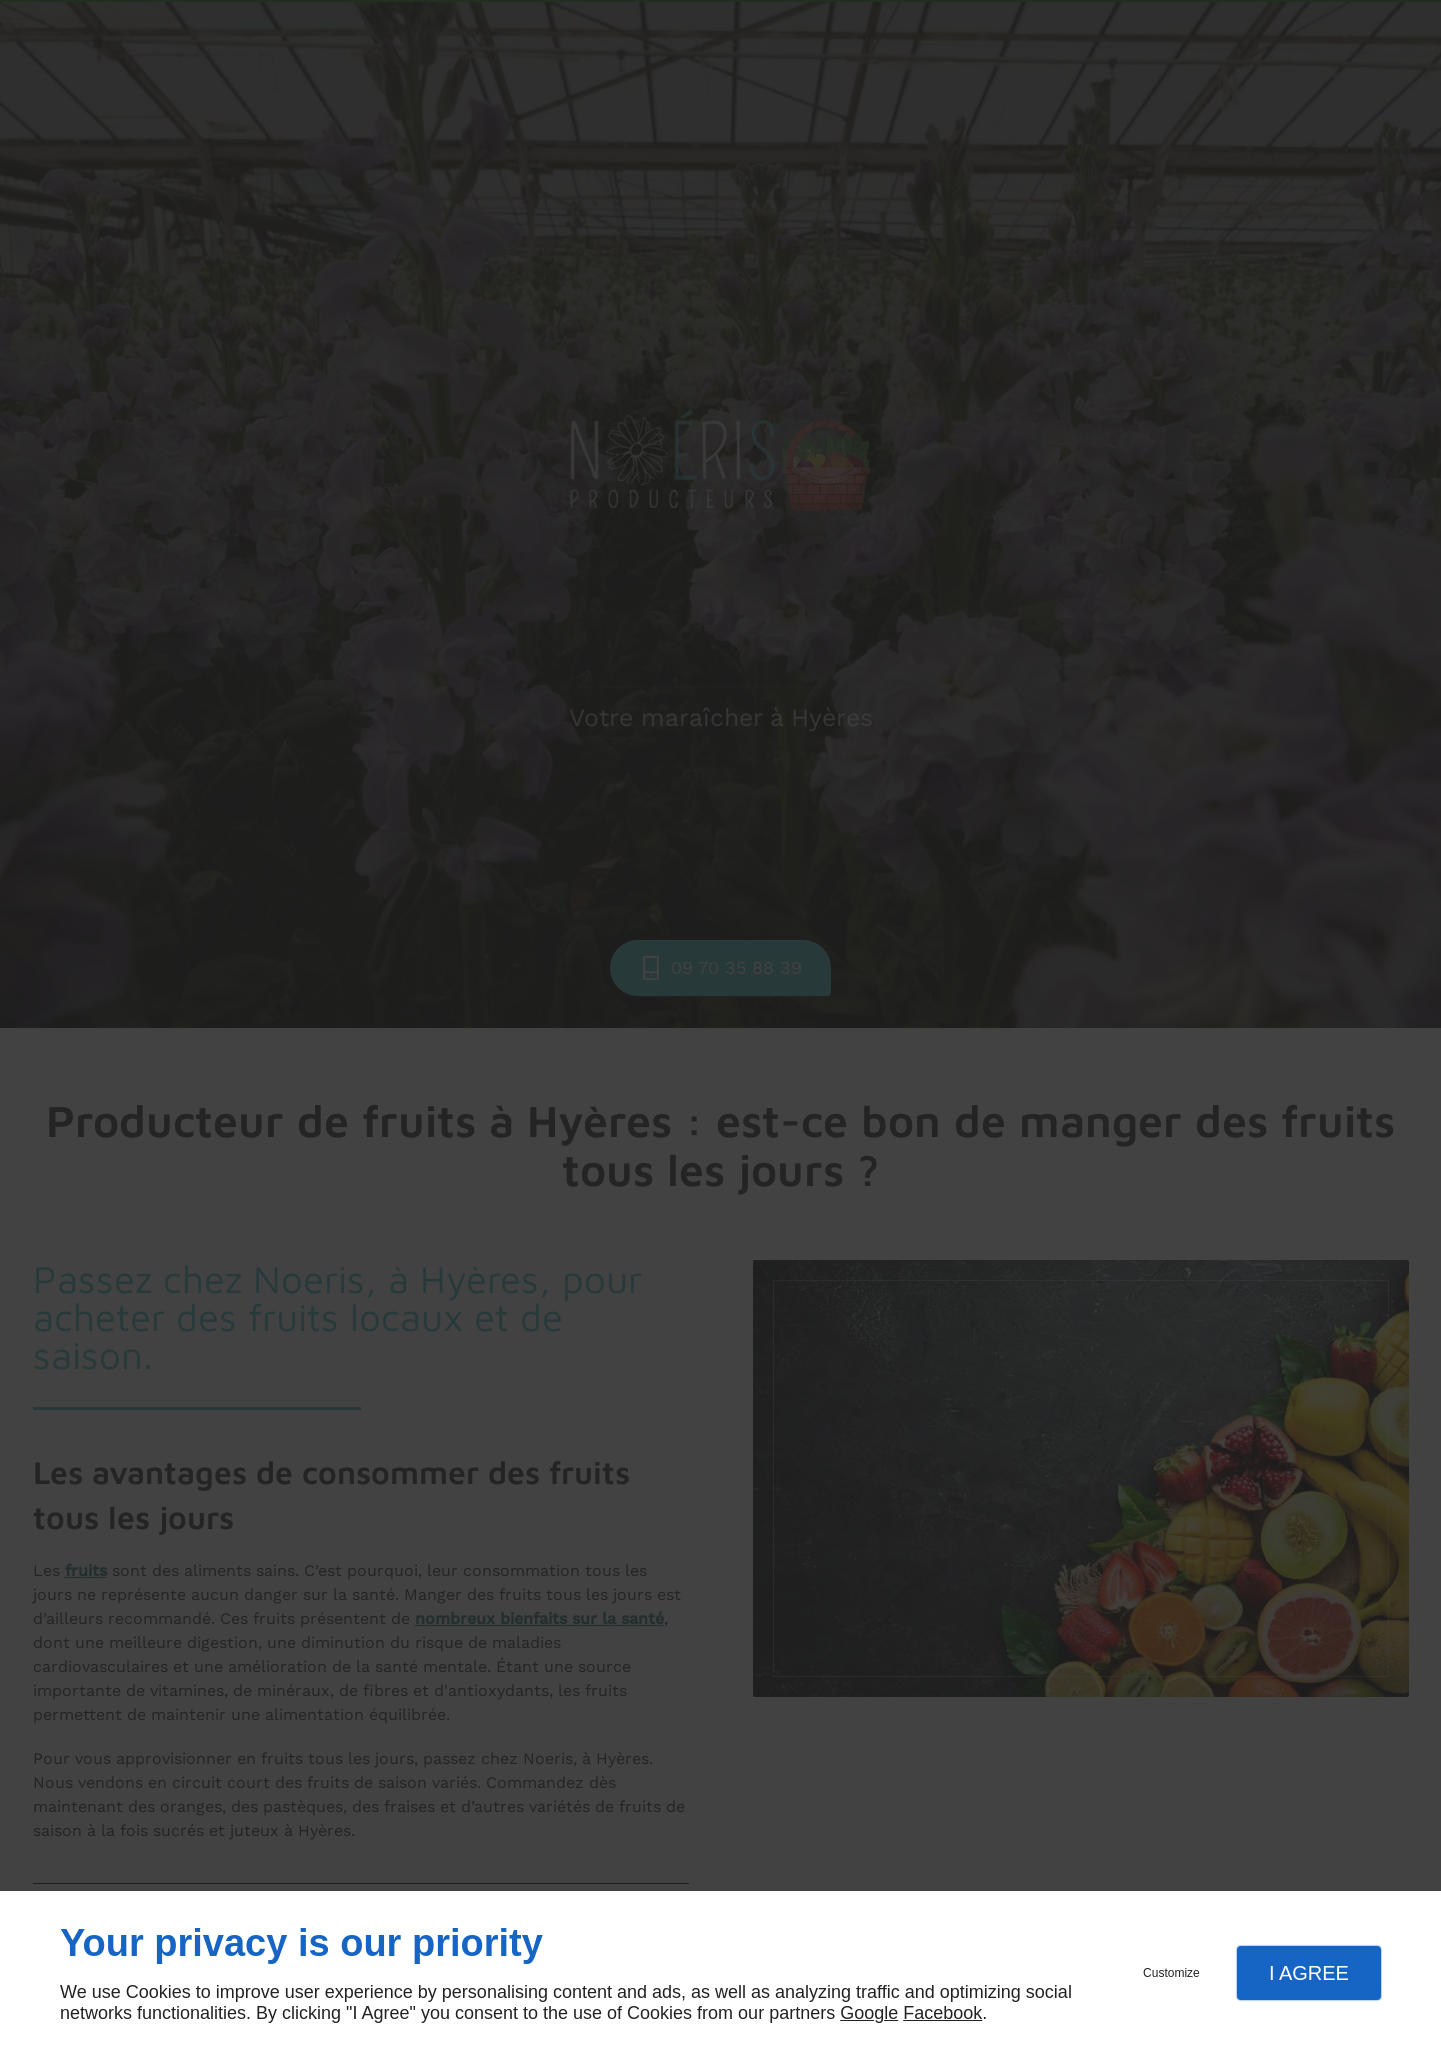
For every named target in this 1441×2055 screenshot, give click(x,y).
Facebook (942, 2013)
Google (869, 2013)
